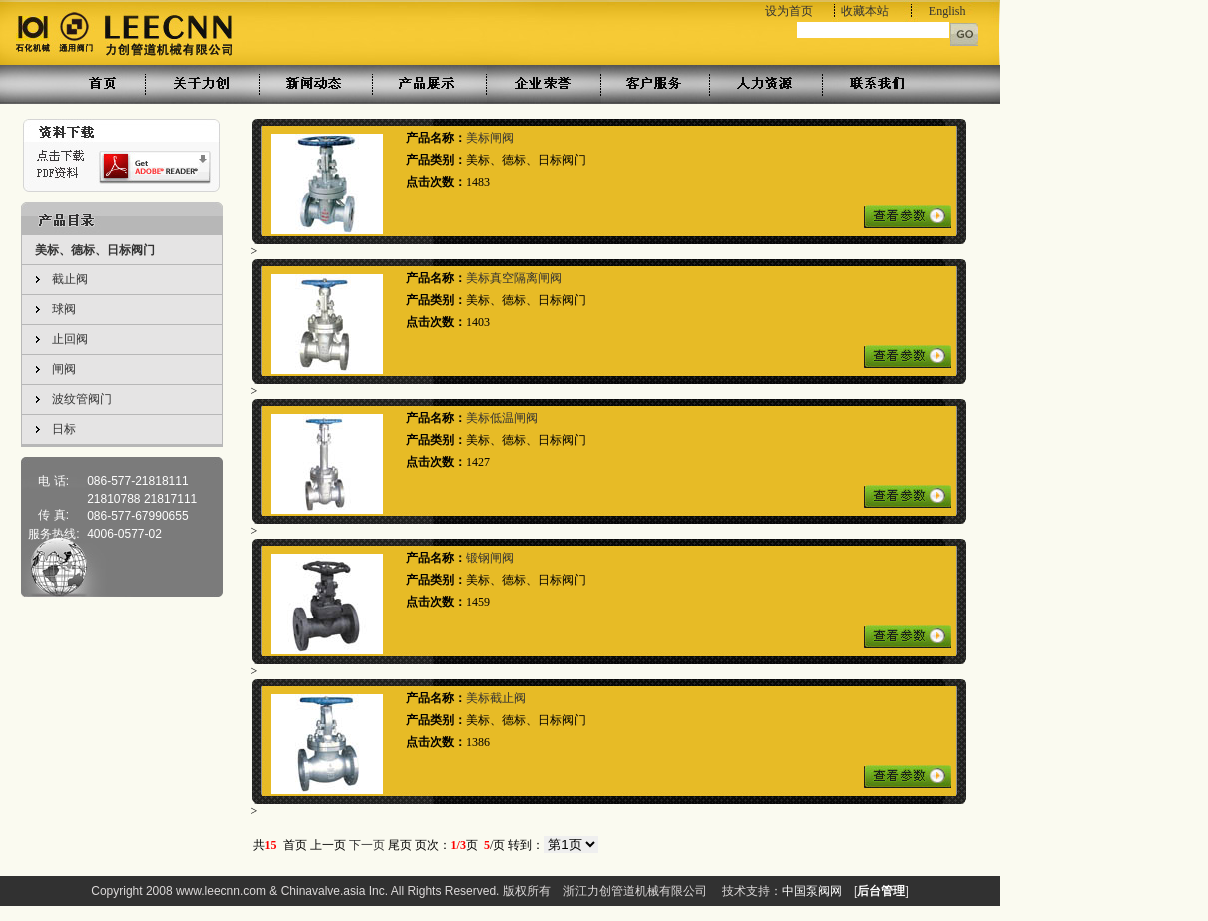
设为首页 (789, 11)
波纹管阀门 (82, 399)
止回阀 (70, 339)
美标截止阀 (496, 698)
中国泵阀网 (812, 891)
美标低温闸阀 (502, 418)
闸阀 (64, 369)
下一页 (367, 845)
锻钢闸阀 (490, 558)
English (947, 11)
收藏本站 (865, 11)
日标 (64, 429)
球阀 (64, 309)
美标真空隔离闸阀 (514, 278)
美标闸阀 (490, 138)
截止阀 (70, 279)
